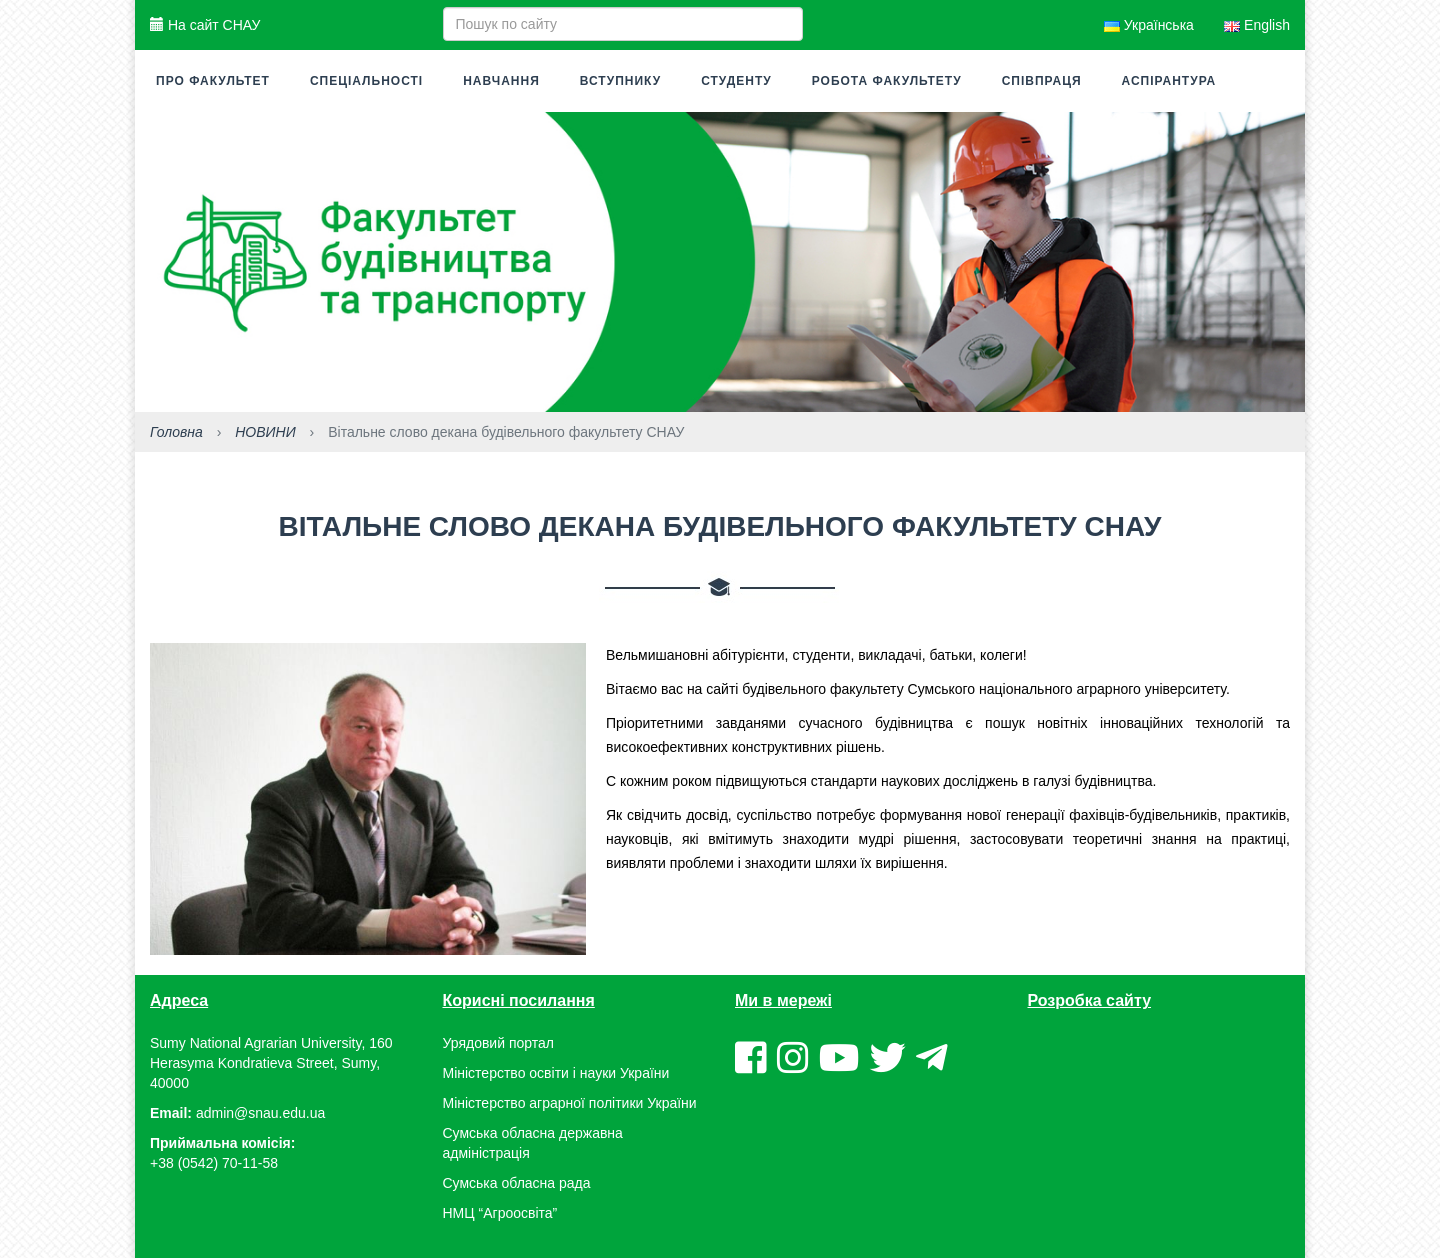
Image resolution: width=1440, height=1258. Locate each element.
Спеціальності (366, 81)
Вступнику (620, 81)
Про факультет (213, 81)
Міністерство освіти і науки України (556, 1073)
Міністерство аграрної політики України (570, 1103)
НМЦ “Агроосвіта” (500, 1213)
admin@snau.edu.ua (260, 1113)
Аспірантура (1169, 81)
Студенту (736, 81)
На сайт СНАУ (205, 25)
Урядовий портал (498, 1043)
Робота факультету (887, 81)
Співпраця (1042, 81)
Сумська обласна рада (517, 1183)
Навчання (501, 81)
